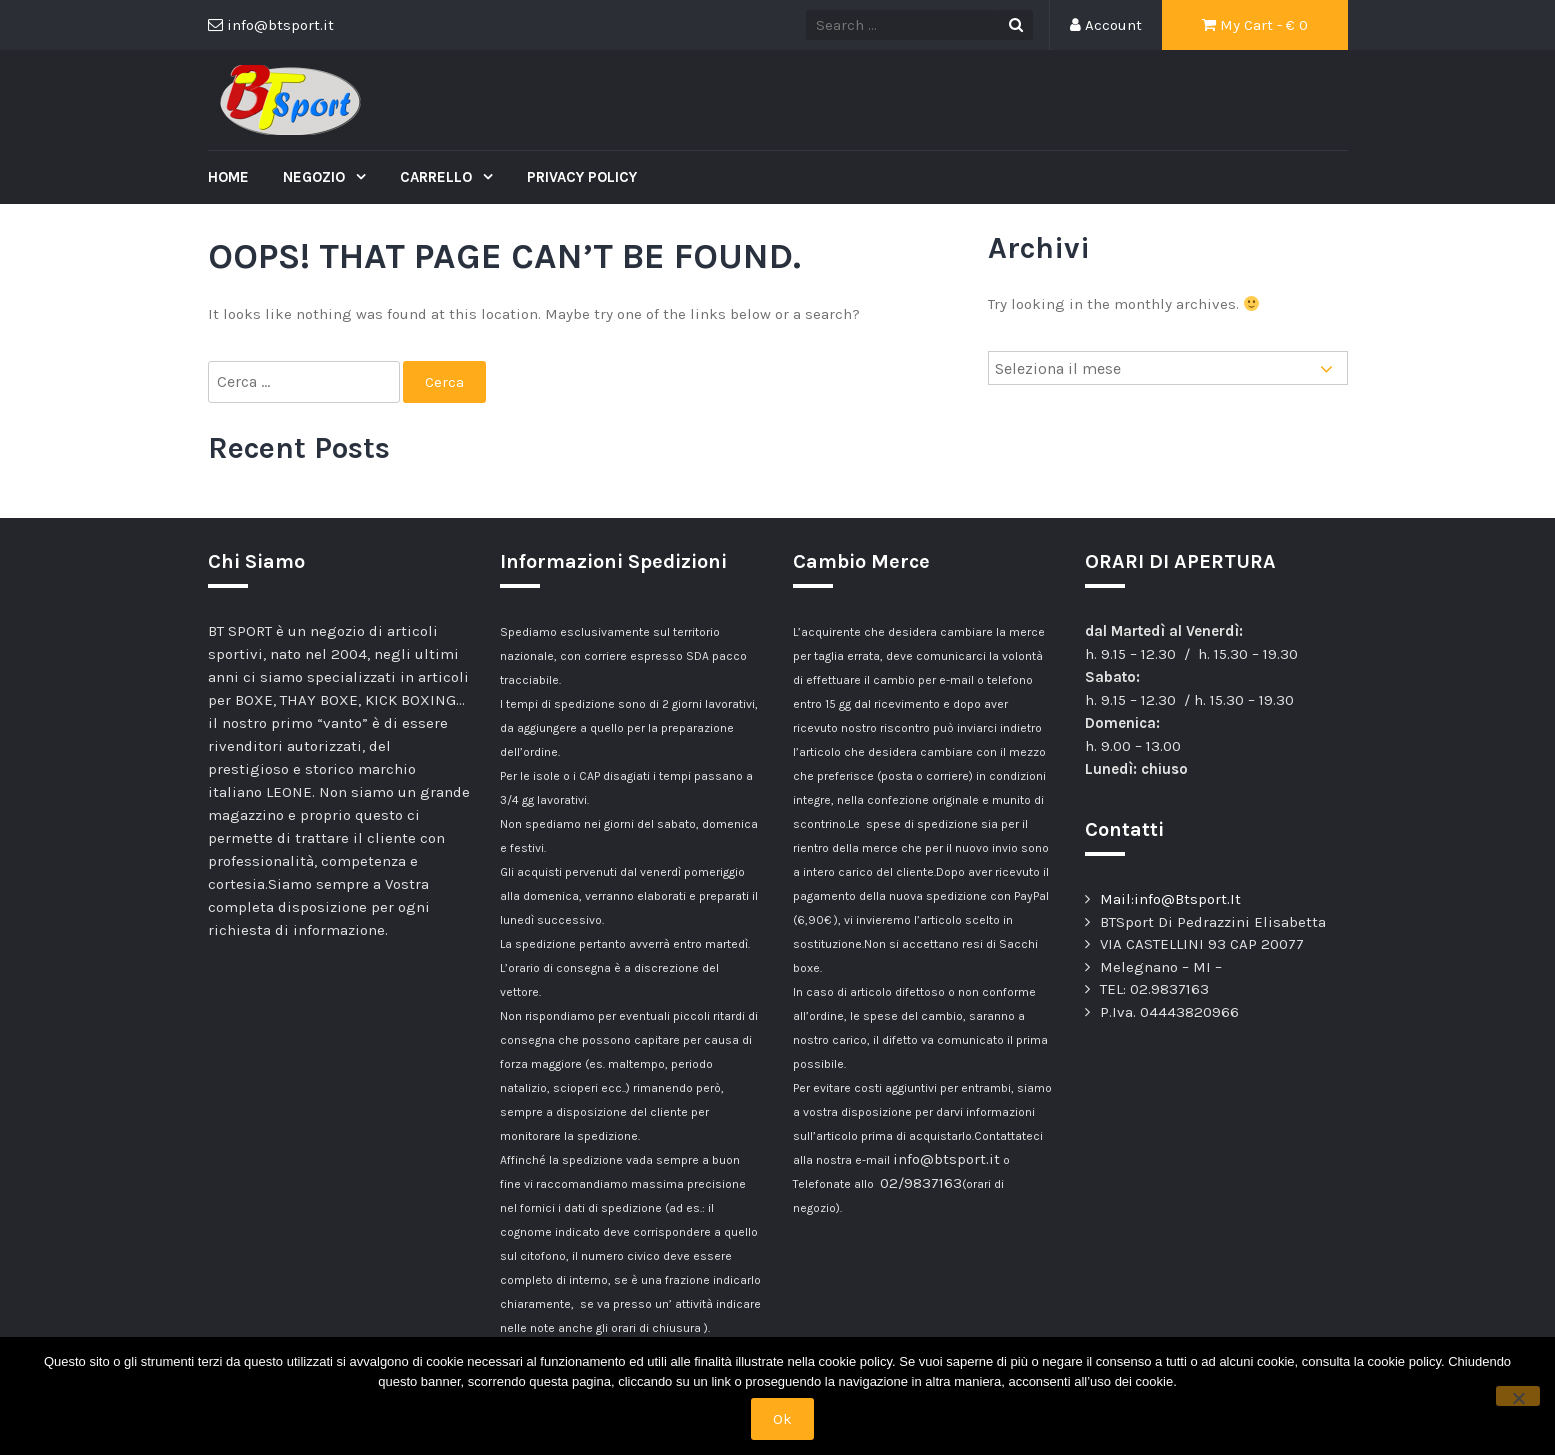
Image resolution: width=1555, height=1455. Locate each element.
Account (1106, 25)
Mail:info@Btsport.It (1170, 899)
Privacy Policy (582, 177)
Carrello (438, 177)
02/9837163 (921, 1183)
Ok (782, 1419)
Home (228, 177)
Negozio (316, 177)
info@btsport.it (946, 1159)
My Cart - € (1255, 25)
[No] (1518, 1396)
